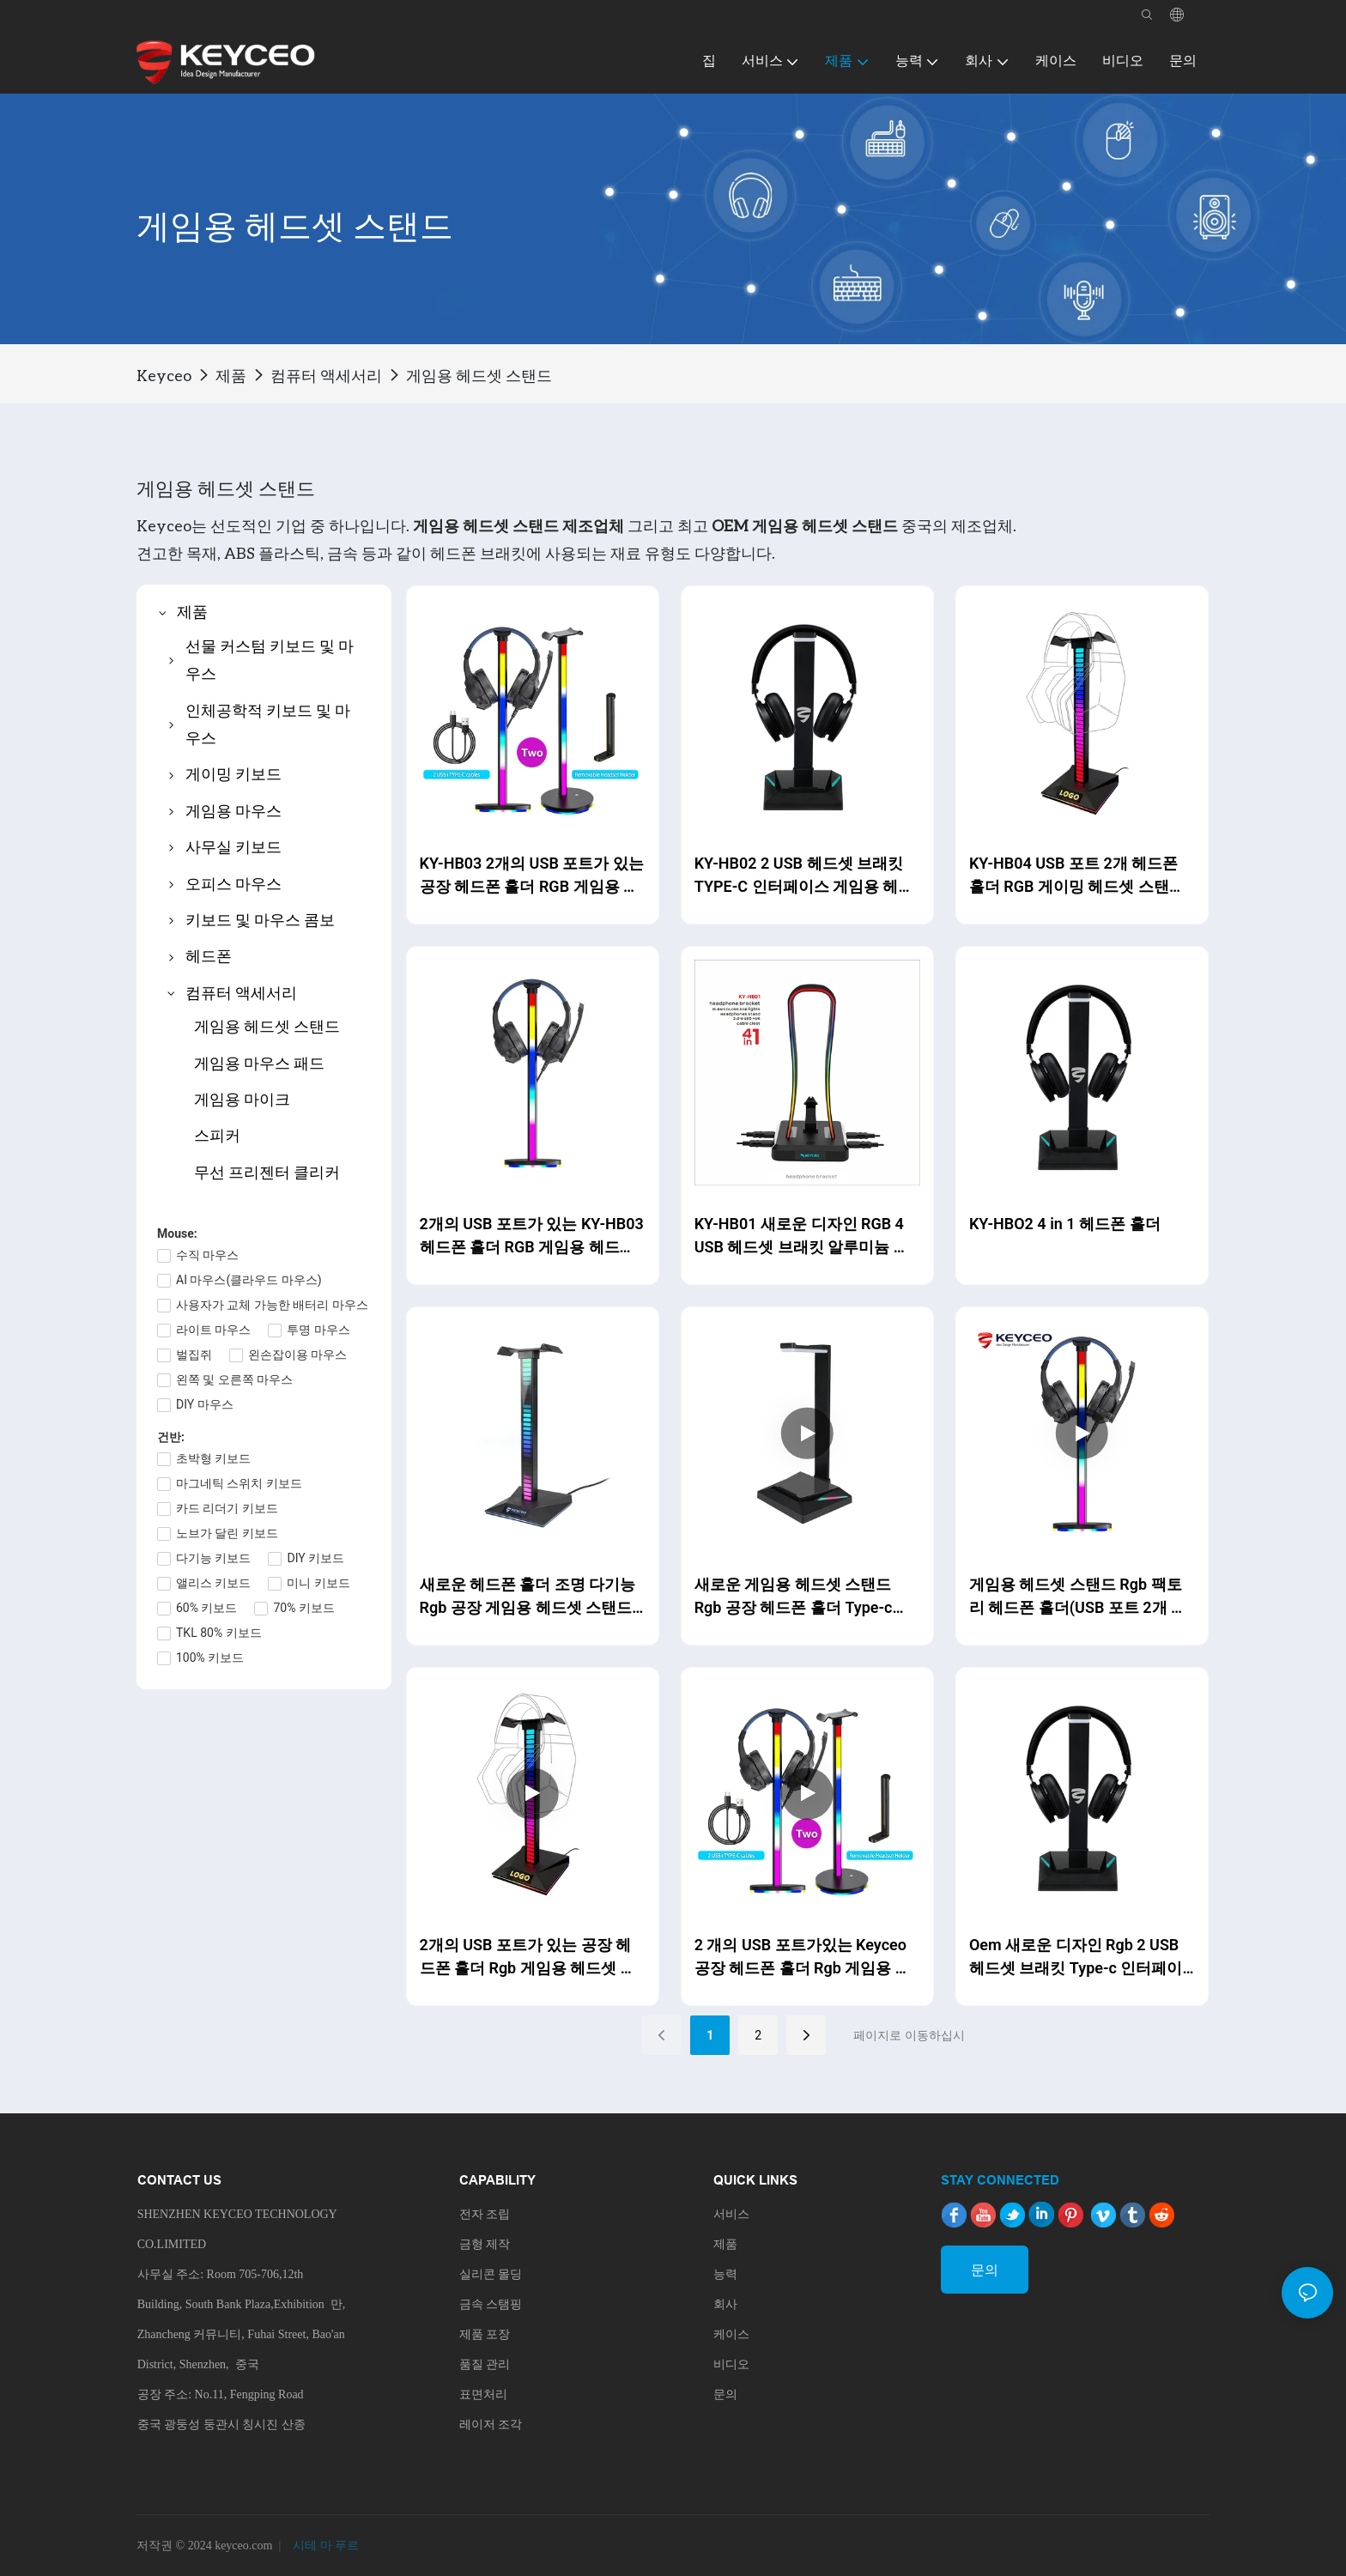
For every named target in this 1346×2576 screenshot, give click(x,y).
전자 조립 (485, 2214)
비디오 (731, 2364)
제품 (230, 375)
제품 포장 (485, 2334)
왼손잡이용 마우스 (297, 1354)
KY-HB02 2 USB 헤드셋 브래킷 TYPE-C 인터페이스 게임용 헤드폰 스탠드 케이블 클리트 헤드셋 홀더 (804, 876)
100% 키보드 (210, 1657)
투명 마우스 (318, 1329)
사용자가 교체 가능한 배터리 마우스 (272, 1305)
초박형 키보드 (213, 1458)
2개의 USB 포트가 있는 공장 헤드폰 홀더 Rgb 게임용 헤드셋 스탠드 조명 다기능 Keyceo (528, 1957)
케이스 (731, 2334)
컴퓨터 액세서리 (326, 375)
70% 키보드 (303, 1608)
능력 (725, 2274)
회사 (725, 2304)
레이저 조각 (491, 2424)
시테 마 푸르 (325, 2545)
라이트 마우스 (213, 1329)
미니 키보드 (318, 1583)
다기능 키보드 (213, 1558)
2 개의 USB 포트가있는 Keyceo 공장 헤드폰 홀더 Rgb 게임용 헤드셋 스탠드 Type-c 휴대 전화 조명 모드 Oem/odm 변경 (805, 1957)
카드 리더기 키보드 (227, 1508)
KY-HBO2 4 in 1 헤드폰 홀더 (1065, 1224)
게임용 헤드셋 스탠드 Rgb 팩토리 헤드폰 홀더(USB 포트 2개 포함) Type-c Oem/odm (1077, 1597)
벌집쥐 (194, 1354)
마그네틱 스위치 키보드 (239, 1483)
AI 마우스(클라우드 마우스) (249, 1280)
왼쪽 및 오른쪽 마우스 (234, 1379)
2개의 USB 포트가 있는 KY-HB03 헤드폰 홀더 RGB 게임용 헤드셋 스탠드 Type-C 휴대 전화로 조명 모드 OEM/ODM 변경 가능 (532, 1236)
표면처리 (483, 2394)
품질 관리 (485, 2364)
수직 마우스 (207, 1255)
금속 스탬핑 (491, 2304)
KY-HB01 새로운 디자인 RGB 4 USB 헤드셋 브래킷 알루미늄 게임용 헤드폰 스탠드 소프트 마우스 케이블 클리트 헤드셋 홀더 (802, 1236)
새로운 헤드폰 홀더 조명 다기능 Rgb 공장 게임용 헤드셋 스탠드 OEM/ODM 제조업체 (528, 1597)
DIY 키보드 (315, 1558)
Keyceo (163, 375)
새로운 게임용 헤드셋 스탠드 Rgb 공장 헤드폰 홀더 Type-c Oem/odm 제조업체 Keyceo (793, 1597)
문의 (725, 2394)
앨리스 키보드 (213, 1583)
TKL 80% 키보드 (219, 1633)
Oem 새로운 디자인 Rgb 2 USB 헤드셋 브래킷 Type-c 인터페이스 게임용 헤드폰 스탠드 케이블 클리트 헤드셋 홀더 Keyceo (1077, 1957)
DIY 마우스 (204, 1404)
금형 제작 (485, 2244)
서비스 (731, 2214)
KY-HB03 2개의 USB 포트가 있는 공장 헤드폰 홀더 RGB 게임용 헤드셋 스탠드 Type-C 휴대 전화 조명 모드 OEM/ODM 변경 (532, 876)
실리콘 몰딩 (491, 2274)
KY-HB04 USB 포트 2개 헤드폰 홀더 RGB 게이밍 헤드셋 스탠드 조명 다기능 (1077, 876)
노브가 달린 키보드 (227, 1533)
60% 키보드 (206, 1608)
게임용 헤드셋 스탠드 (479, 375)
